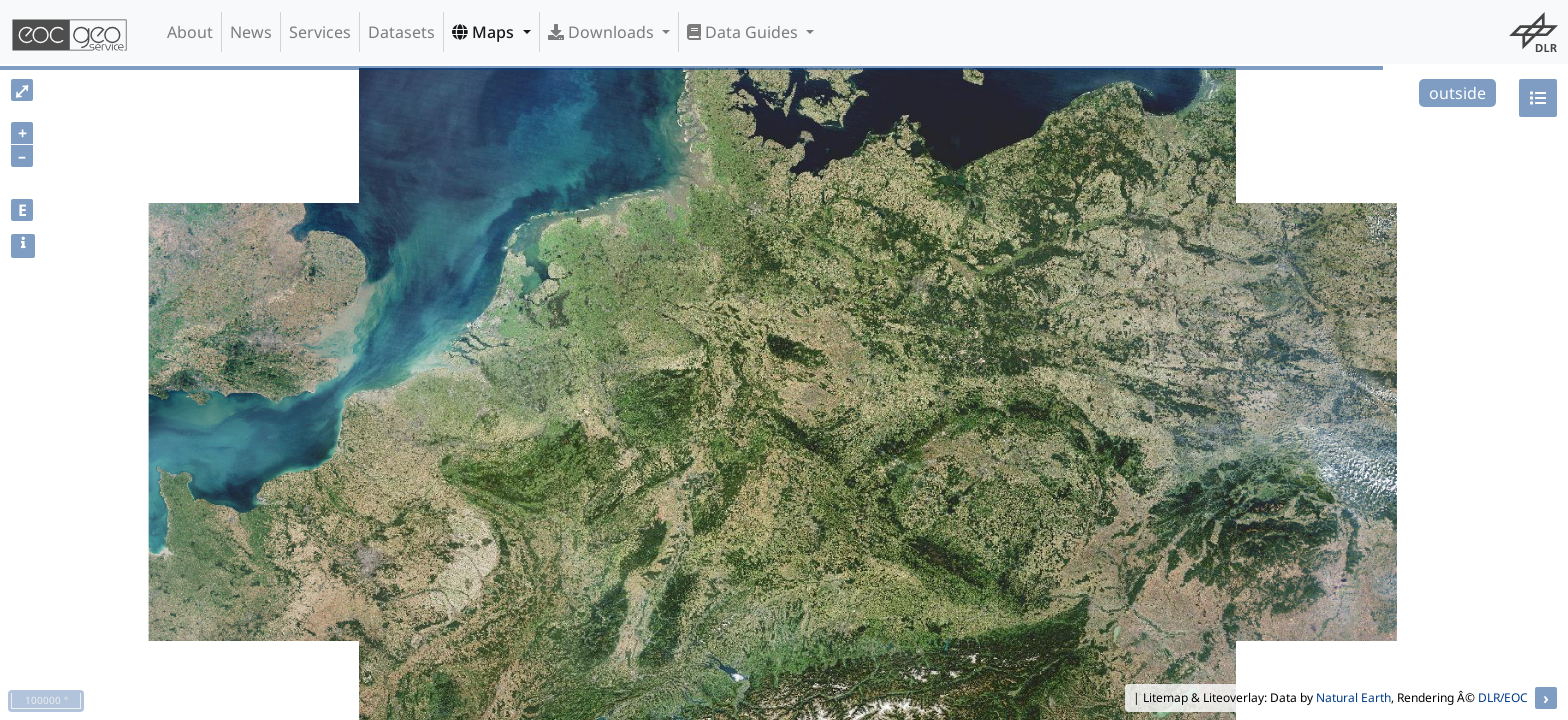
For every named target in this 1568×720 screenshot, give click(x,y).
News (251, 32)
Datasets (401, 32)
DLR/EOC (1503, 697)
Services (320, 32)
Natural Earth (1353, 697)
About (190, 32)
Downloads (603, 32)
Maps (485, 32)
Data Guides (744, 32)
